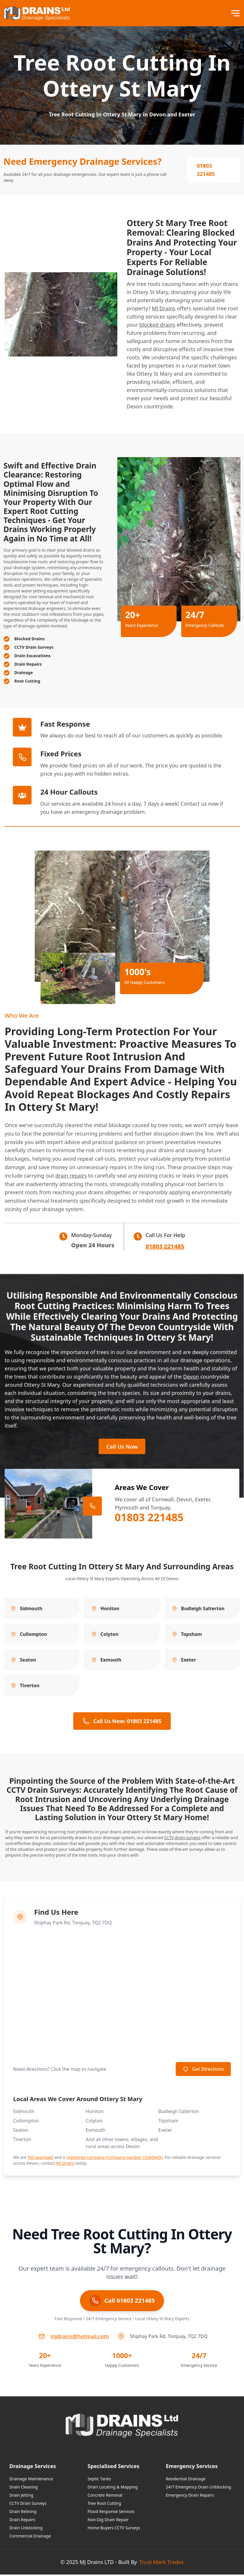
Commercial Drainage (30, 2537)
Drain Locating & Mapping (113, 2488)
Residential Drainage (185, 2480)
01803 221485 (206, 169)
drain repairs (71, 1175)
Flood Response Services (111, 2513)
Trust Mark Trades (161, 2563)
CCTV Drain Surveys (27, 2504)
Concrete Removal (105, 2496)
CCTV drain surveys (182, 1839)
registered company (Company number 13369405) (114, 2158)
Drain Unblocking (26, 2529)
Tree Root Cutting (104, 2504)
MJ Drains (163, 308)
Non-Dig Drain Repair (108, 2521)
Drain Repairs (22, 2521)
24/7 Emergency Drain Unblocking (198, 2488)
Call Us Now (122, 1447)
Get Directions (203, 2070)
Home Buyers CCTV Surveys (114, 2529)
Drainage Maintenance (31, 2480)
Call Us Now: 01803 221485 (122, 1722)
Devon (191, 1376)
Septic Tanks (99, 2480)
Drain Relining (22, 2513)
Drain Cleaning (23, 2488)
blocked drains (157, 324)
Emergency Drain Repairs (190, 2496)
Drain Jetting (21, 2496)
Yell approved (40, 2158)
